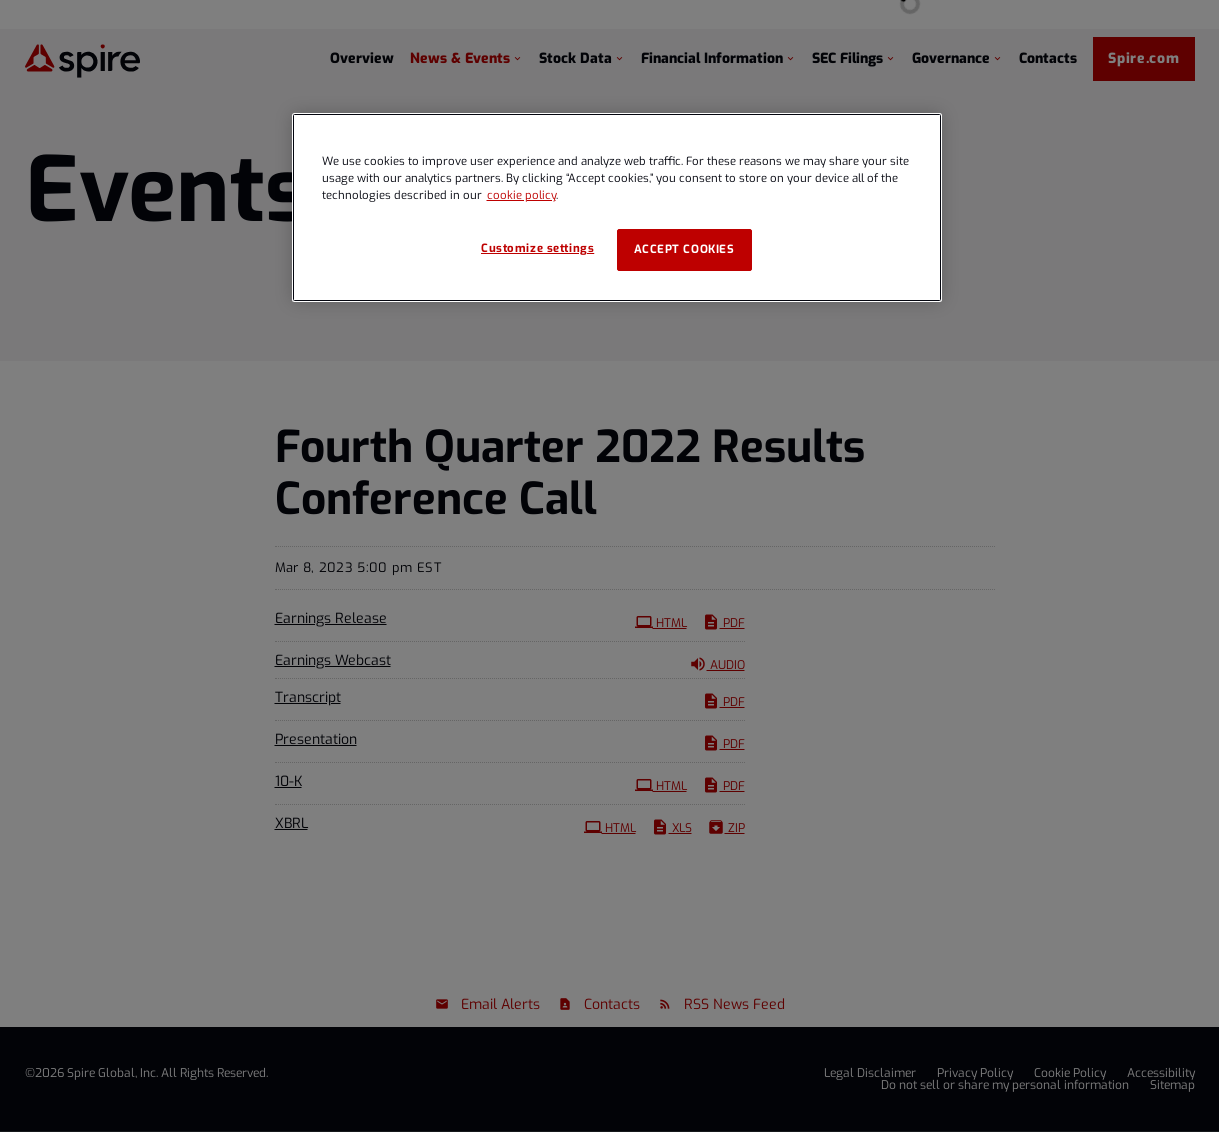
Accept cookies (684, 249)
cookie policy (521, 195)
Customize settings (537, 248)
